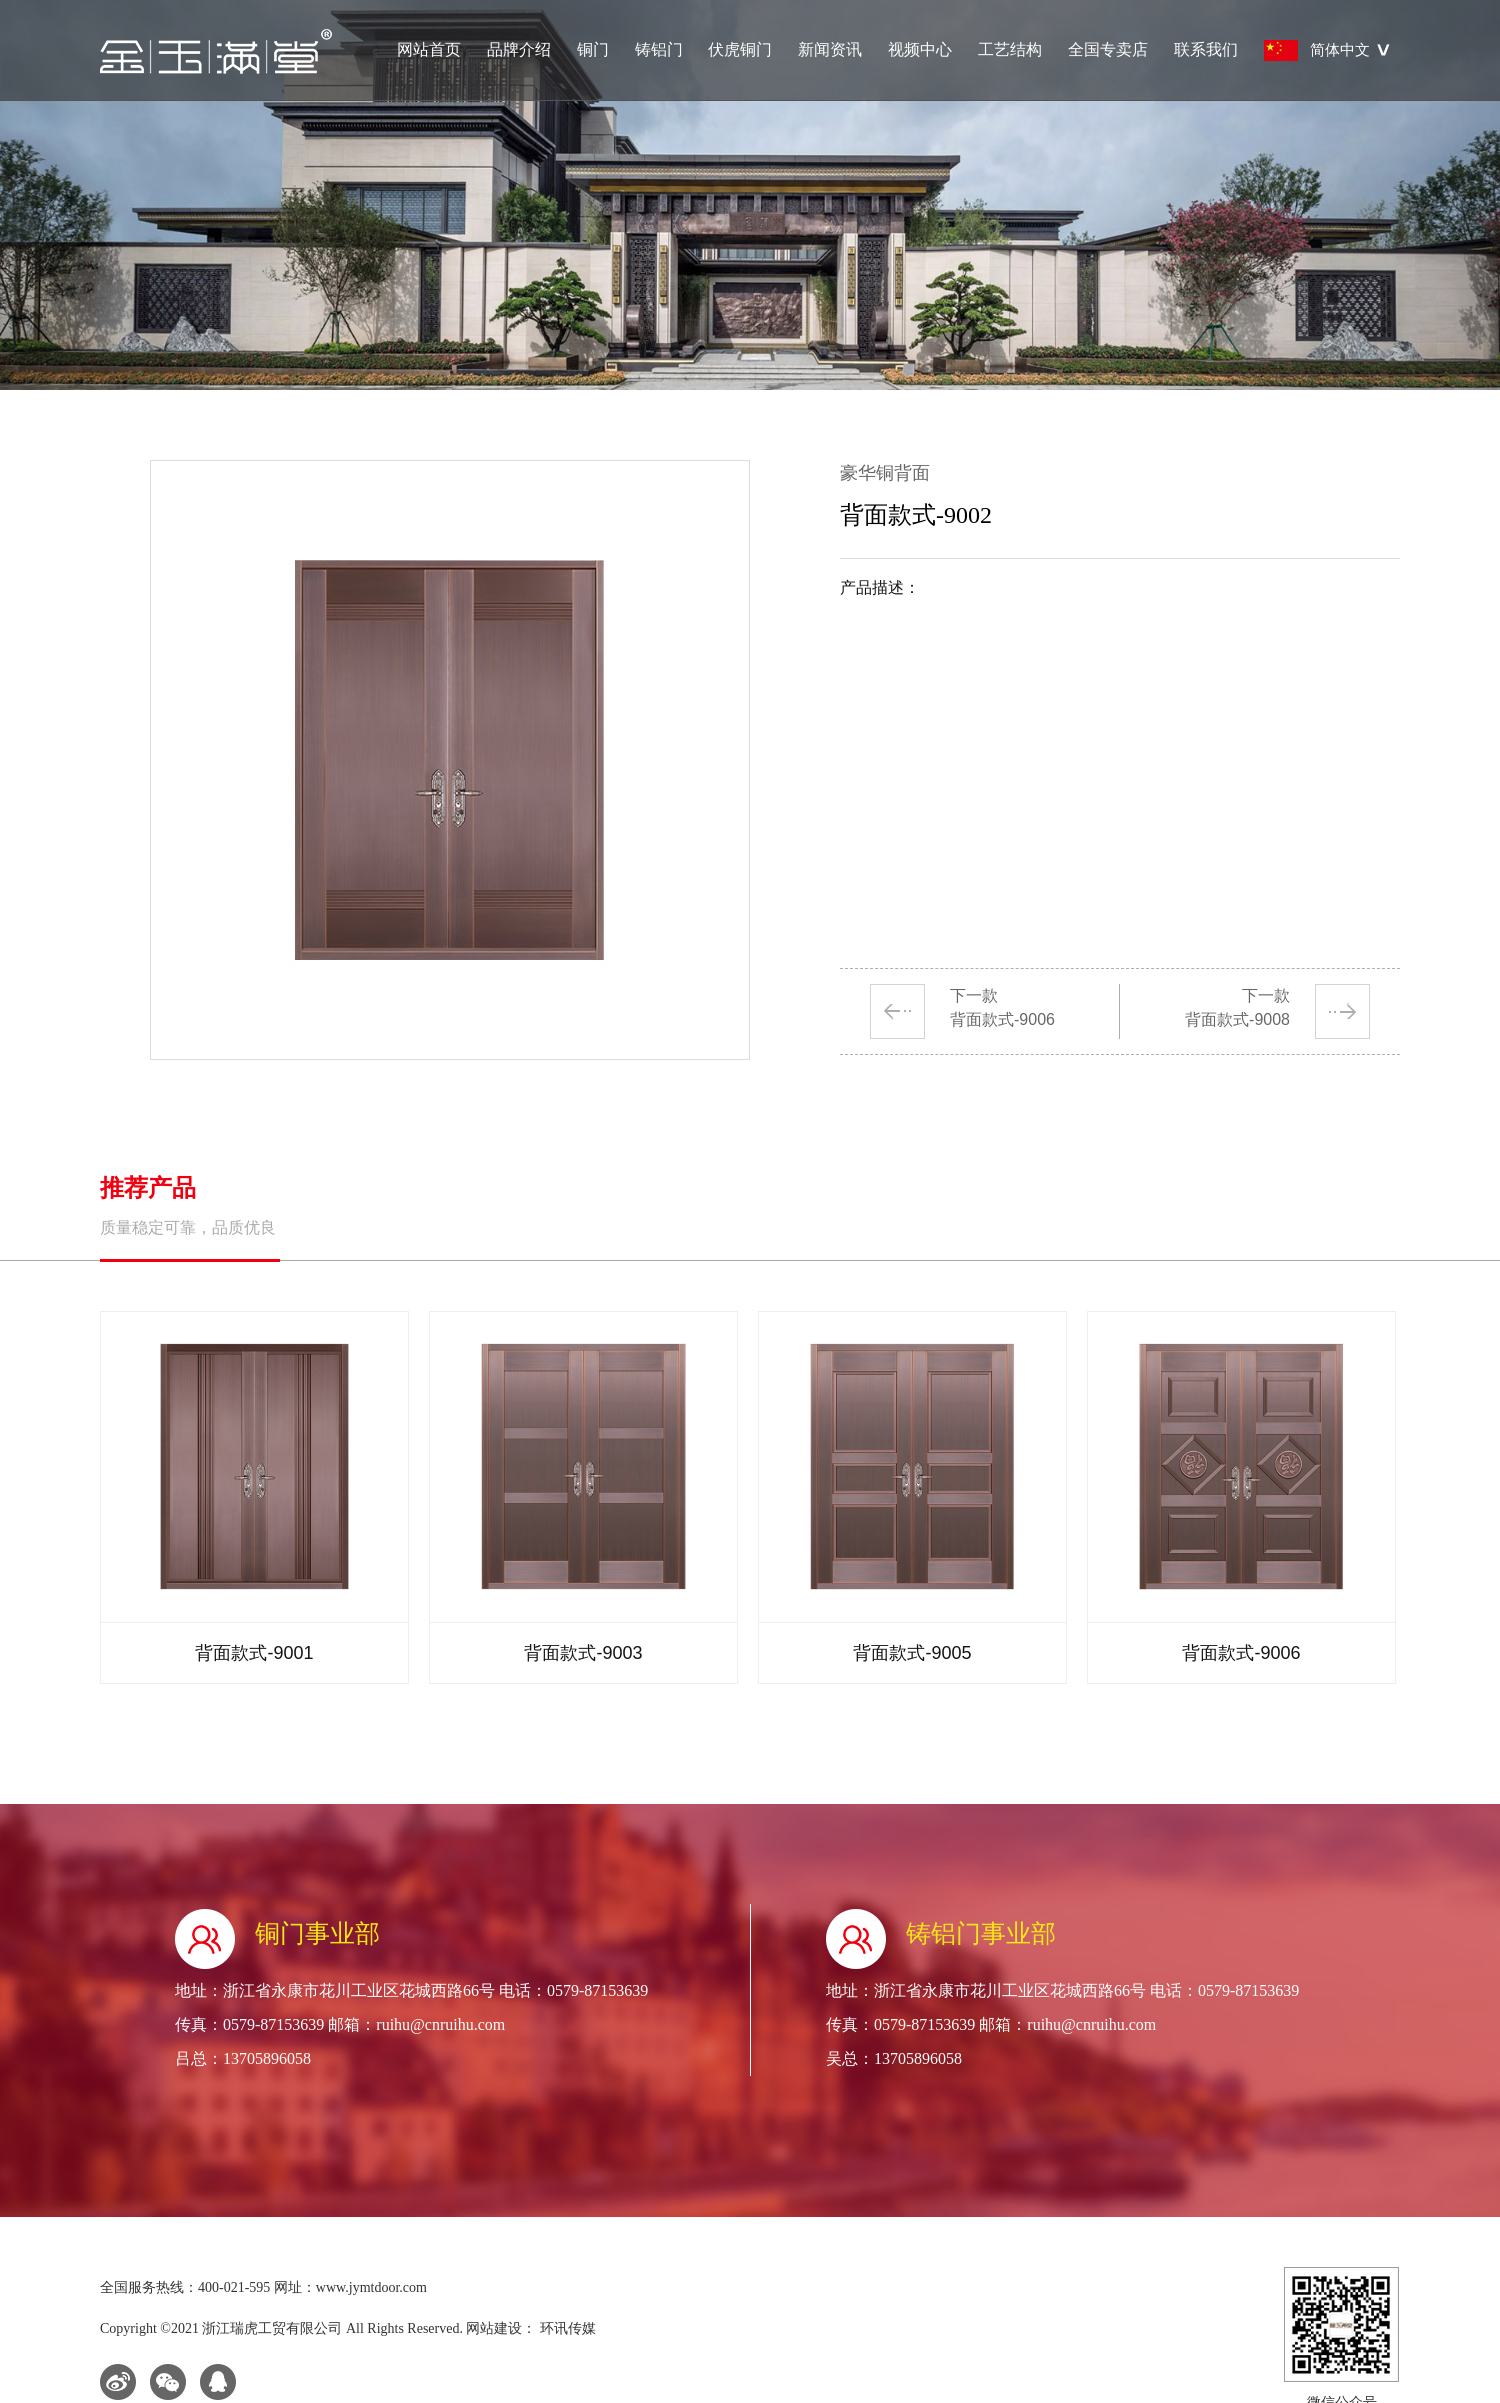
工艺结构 (1010, 49)
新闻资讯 (830, 49)
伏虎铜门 (740, 49)
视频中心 (920, 49)
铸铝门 (659, 49)
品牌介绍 (519, 49)
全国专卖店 (1108, 49)
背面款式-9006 (1002, 1019)
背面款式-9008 (1237, 1019)
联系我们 (1206, 49)
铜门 (593, 49)
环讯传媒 (566, 2328)
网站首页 (429, 49)
